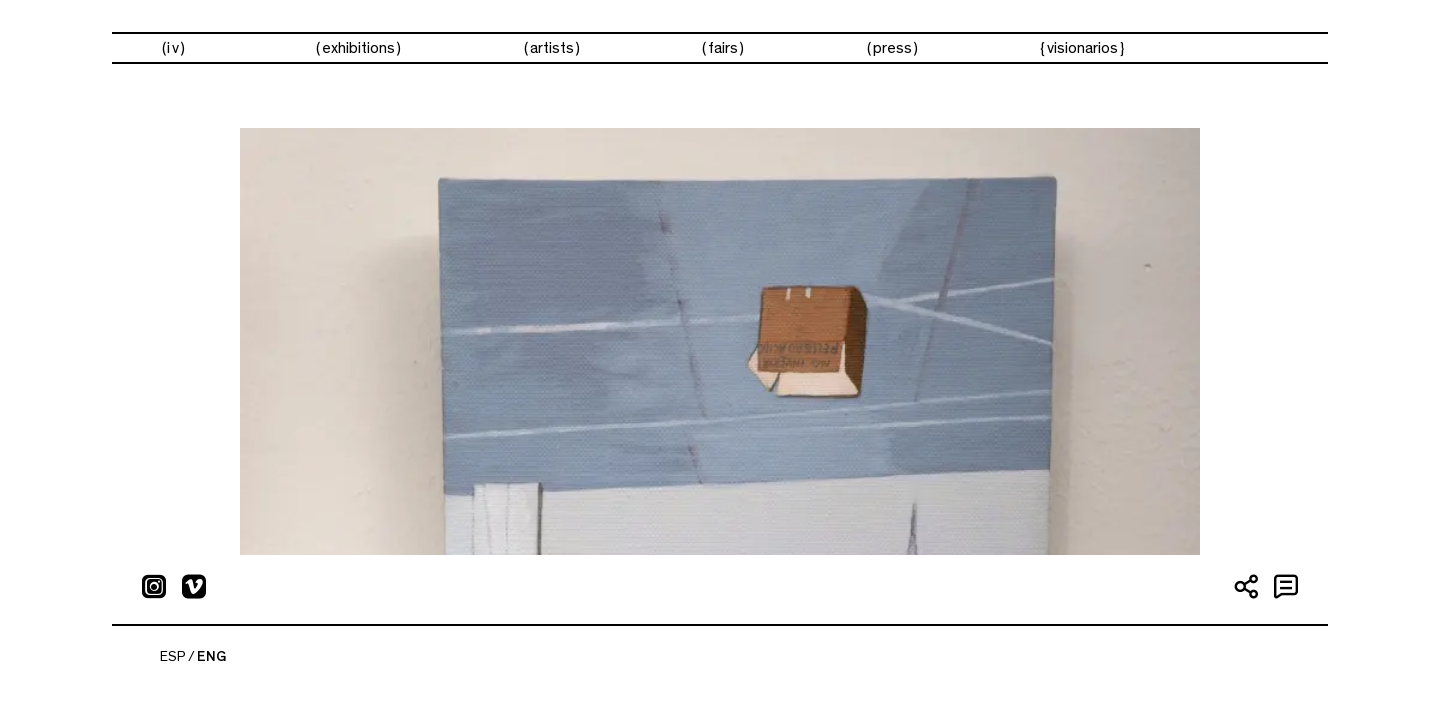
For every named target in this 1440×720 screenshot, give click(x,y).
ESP (173, 657)
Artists (552, 48)
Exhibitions (358, 48)
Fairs (723, 48)
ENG (211, 657)
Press (892, 48)
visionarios (1082, 48)
